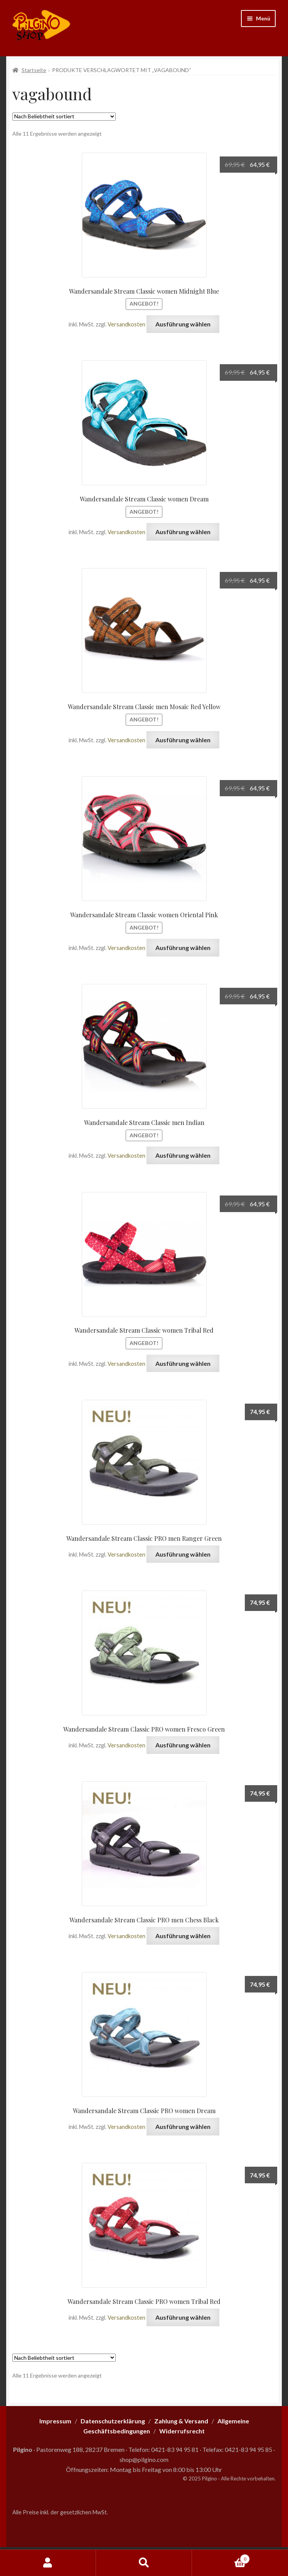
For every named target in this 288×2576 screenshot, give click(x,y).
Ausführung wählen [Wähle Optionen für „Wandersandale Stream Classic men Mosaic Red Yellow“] (183, 739)
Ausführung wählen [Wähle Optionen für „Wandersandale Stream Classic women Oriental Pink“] (183, 947)
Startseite (34, 70)
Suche (144, 2563)
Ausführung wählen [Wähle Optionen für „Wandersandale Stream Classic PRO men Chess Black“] (183, 1935)
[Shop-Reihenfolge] (64, 117)
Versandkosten (126, 324)
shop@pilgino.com (144, 2459)
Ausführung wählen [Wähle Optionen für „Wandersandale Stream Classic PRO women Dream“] (183, 2126)
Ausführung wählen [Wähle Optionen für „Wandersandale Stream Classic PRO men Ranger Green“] (183, 1554)
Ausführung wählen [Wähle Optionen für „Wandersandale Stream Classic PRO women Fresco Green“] (183, 1745)
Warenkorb (221, 2557)
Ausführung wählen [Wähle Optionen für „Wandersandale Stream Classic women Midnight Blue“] (183, 324)
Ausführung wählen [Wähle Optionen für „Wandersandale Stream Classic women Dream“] (183, 531)
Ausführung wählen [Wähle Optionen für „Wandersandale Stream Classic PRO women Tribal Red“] (183, 2317)
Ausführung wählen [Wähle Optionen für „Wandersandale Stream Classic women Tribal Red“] (183, 1363)
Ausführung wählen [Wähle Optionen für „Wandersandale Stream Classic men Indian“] (183, 1155)
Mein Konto (48, 2563)
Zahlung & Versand (181, 2421)
